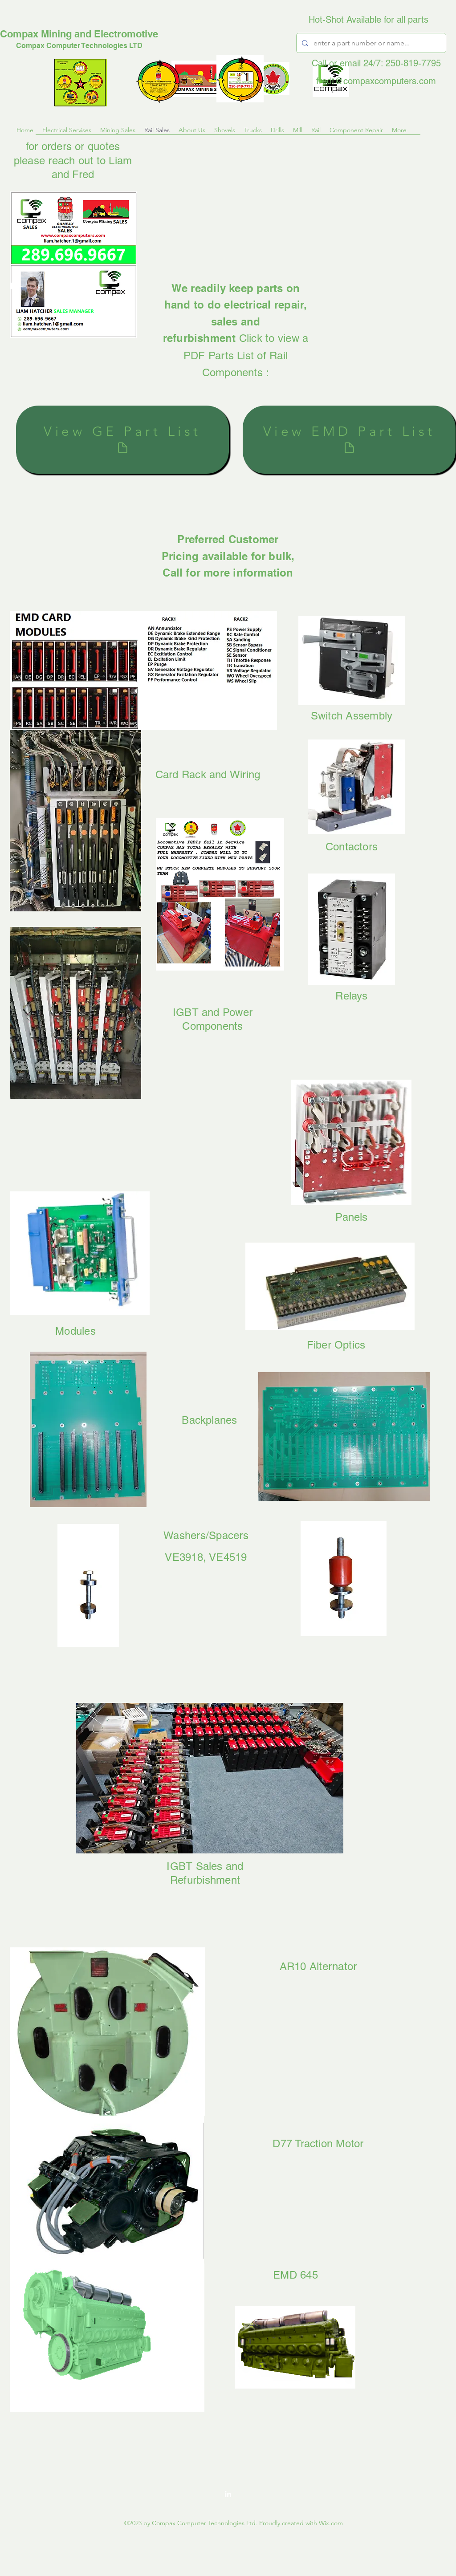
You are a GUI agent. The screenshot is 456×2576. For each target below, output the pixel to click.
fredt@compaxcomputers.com (376, 81)
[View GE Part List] (122, 440)
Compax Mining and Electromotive (79, 34)
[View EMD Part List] (349, 440)
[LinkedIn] (228, 2494)
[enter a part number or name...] (370, 43)
